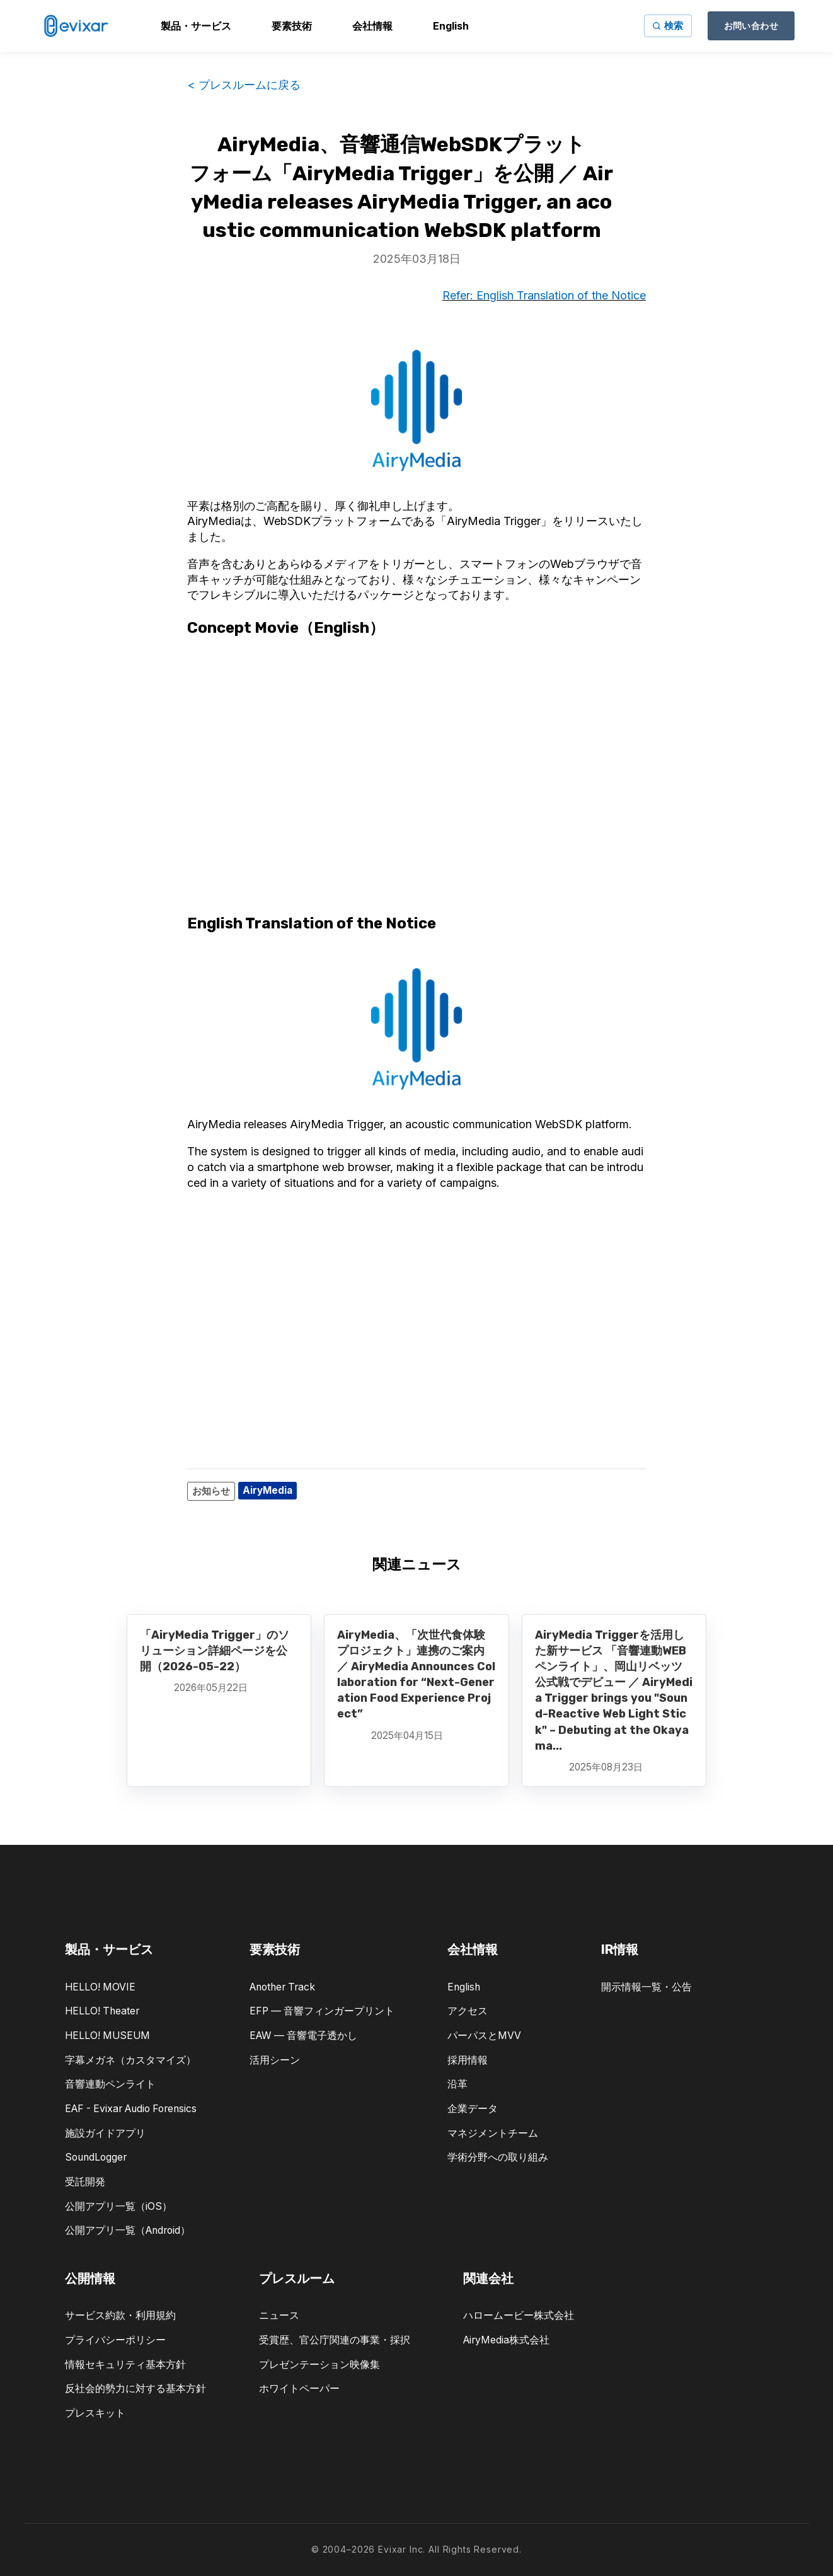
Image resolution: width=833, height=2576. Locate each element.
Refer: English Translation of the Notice (544, 295)
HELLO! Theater (102, 2011)
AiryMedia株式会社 (506, 2340)
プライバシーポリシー (115, 2340)
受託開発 (85, 2181)
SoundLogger (96, 2157)
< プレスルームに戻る (244, 84)
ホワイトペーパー (299, 2388)
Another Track (282, 1987)
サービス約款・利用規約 (120, 2315)
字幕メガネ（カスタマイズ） (130, 2060)
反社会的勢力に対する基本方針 (135, 2388)
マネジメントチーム (492, 2133)
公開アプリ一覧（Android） (127, 2230)
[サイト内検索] (668, 25)
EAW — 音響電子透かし (303, 2035)
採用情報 (467, 2060)
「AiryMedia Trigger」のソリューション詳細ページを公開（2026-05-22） (214, 1650)
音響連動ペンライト (110, 2084)
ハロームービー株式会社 (518, 2315)
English (463, 1987)
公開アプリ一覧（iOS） (118, 2206)
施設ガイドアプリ (105, 2133)
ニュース (279, 2315)
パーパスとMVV (484, 2035)
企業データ (472, 2108)
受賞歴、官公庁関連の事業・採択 (334, 2340)
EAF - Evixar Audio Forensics (131, 2108)
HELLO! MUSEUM (107, 2035)
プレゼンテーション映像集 (319, 2364)
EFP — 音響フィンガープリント (322, 2011)
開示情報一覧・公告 (646, 1987)
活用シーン (275, 2060)
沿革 (457, 2084)
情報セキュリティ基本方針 (125, 2364)
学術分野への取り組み (497, 2157)
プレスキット (95, 2413)
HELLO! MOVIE (100, 1987)
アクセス (467, 2011)
